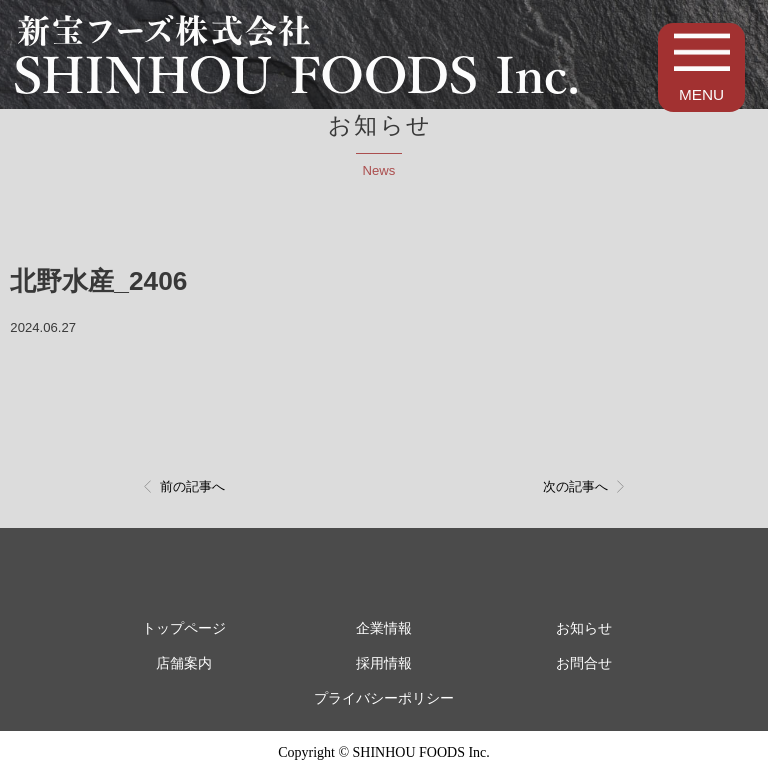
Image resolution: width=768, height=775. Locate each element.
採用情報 (384, 663)
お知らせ (584, 628)
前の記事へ (192, 486)
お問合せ (584, 663)
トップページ (184, 628)
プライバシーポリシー (384, 698)
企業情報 (384, 628)
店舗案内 (184, 663)
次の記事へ (575, 486)
